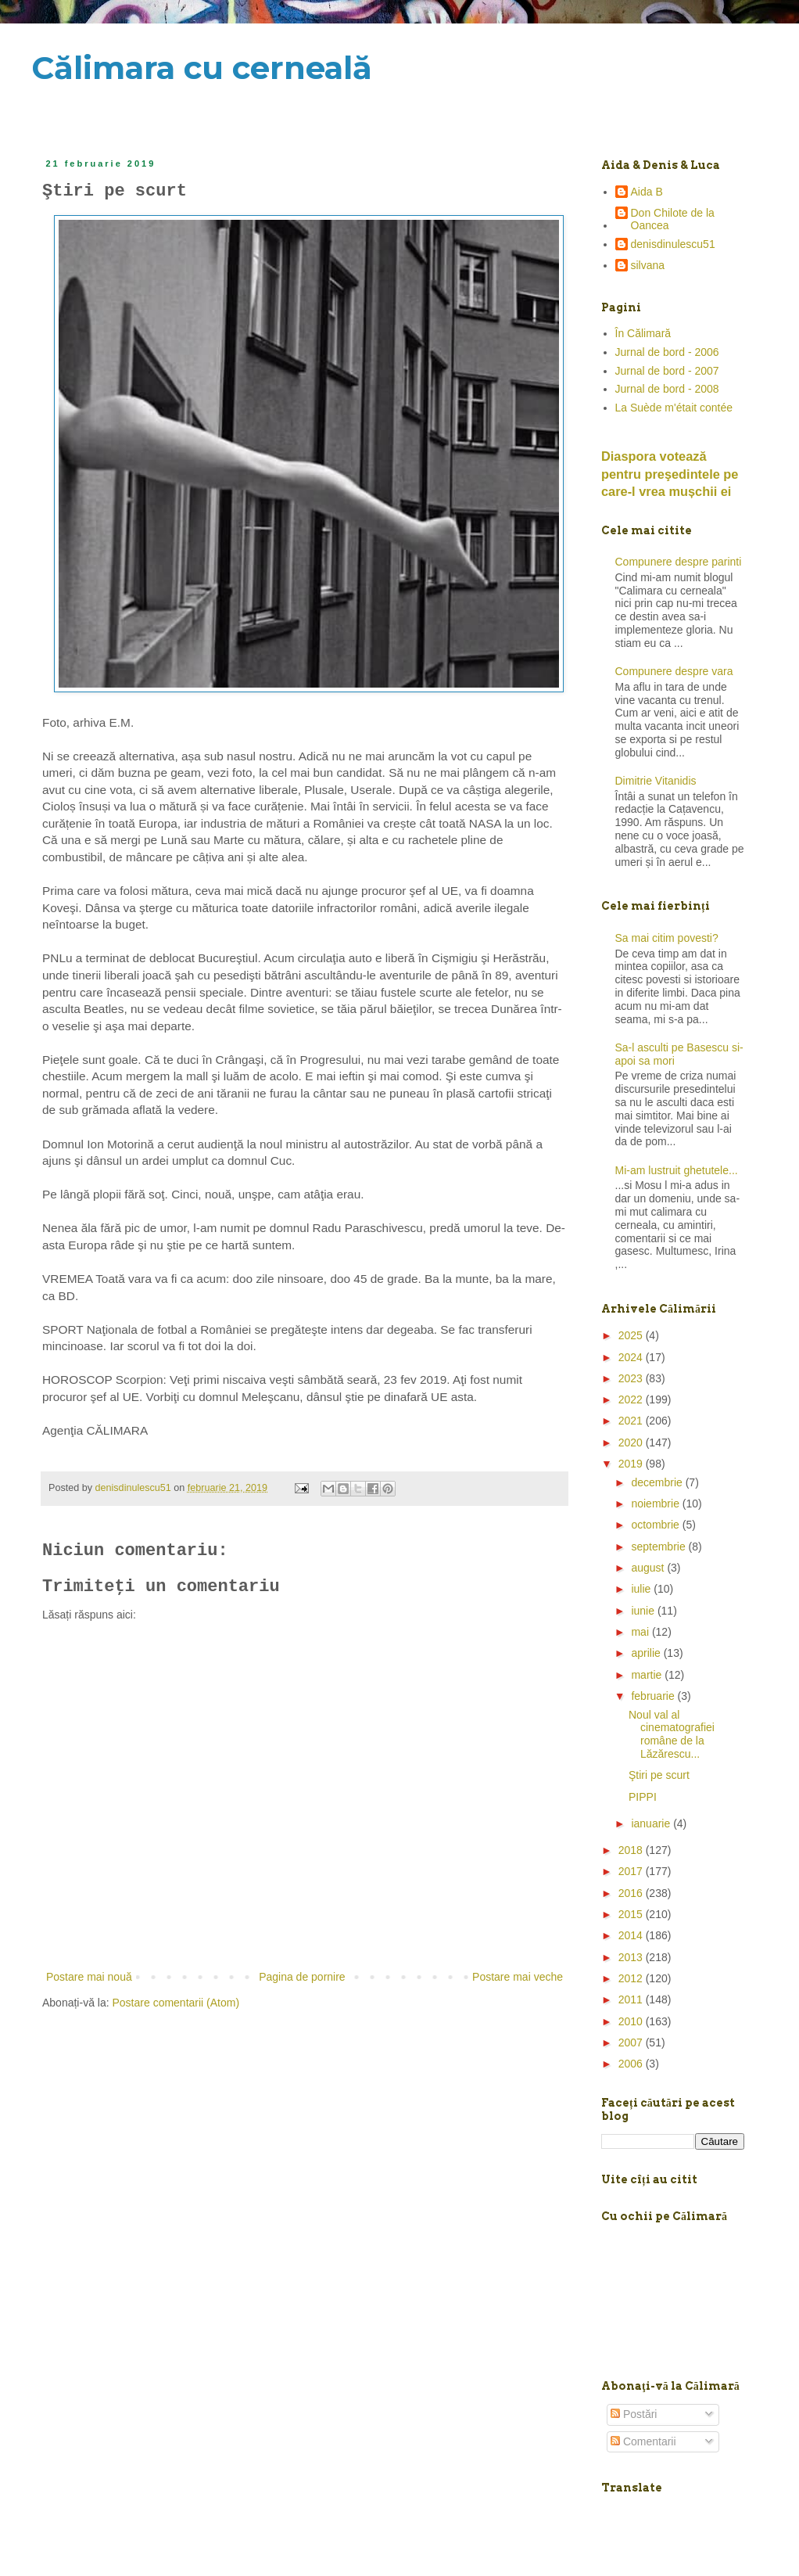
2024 (632, 1357)
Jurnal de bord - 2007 (667, 371)
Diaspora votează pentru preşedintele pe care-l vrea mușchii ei (669, 474)
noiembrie (656, 1503)
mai (641, 1632)
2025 (632, 1335)
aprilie (647, 1653)
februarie (654, 1696)
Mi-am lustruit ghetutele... (676, 1170)
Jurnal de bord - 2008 (667, 389)
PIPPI (643, 1797)
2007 (632, 2042)
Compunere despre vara (674, 671)
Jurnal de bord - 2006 (667, 352)
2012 (632, 1978)
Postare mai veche (517, 1977)
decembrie (658, 1482)
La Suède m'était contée (674, 407)
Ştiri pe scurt (659, 1775)
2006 (632, 2063)
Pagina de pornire (302, 1977)
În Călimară (643, 333)
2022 (632, 1399)
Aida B (647, 191)
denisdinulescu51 (673, 244)
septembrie (659, 1546)
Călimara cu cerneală (201, 68)
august (649, 1567)
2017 (632, 1871)
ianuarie (652, 1823)
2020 (632, 1442)
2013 (632, 1957)
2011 (632, 1999)
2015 (632, 1914)
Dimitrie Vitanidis (656, 780)
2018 (632, 1850)
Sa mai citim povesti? (666, 938)
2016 (632, 1893)
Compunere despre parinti (678, 561)
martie (648, 1675)
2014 (632, 1935)
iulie (642, 1589)
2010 (632, 2021)
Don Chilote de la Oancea (673, 219)
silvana (648, 265)
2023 (632, 1378)
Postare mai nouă (89, 1977)
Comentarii (643, 2441)
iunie (644, 1610)
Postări (634, 2414)
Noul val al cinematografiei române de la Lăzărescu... (672, 1734)
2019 (632, 1463)
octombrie (656, 1524)
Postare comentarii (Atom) (176, 2002)
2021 (632, 1420)
